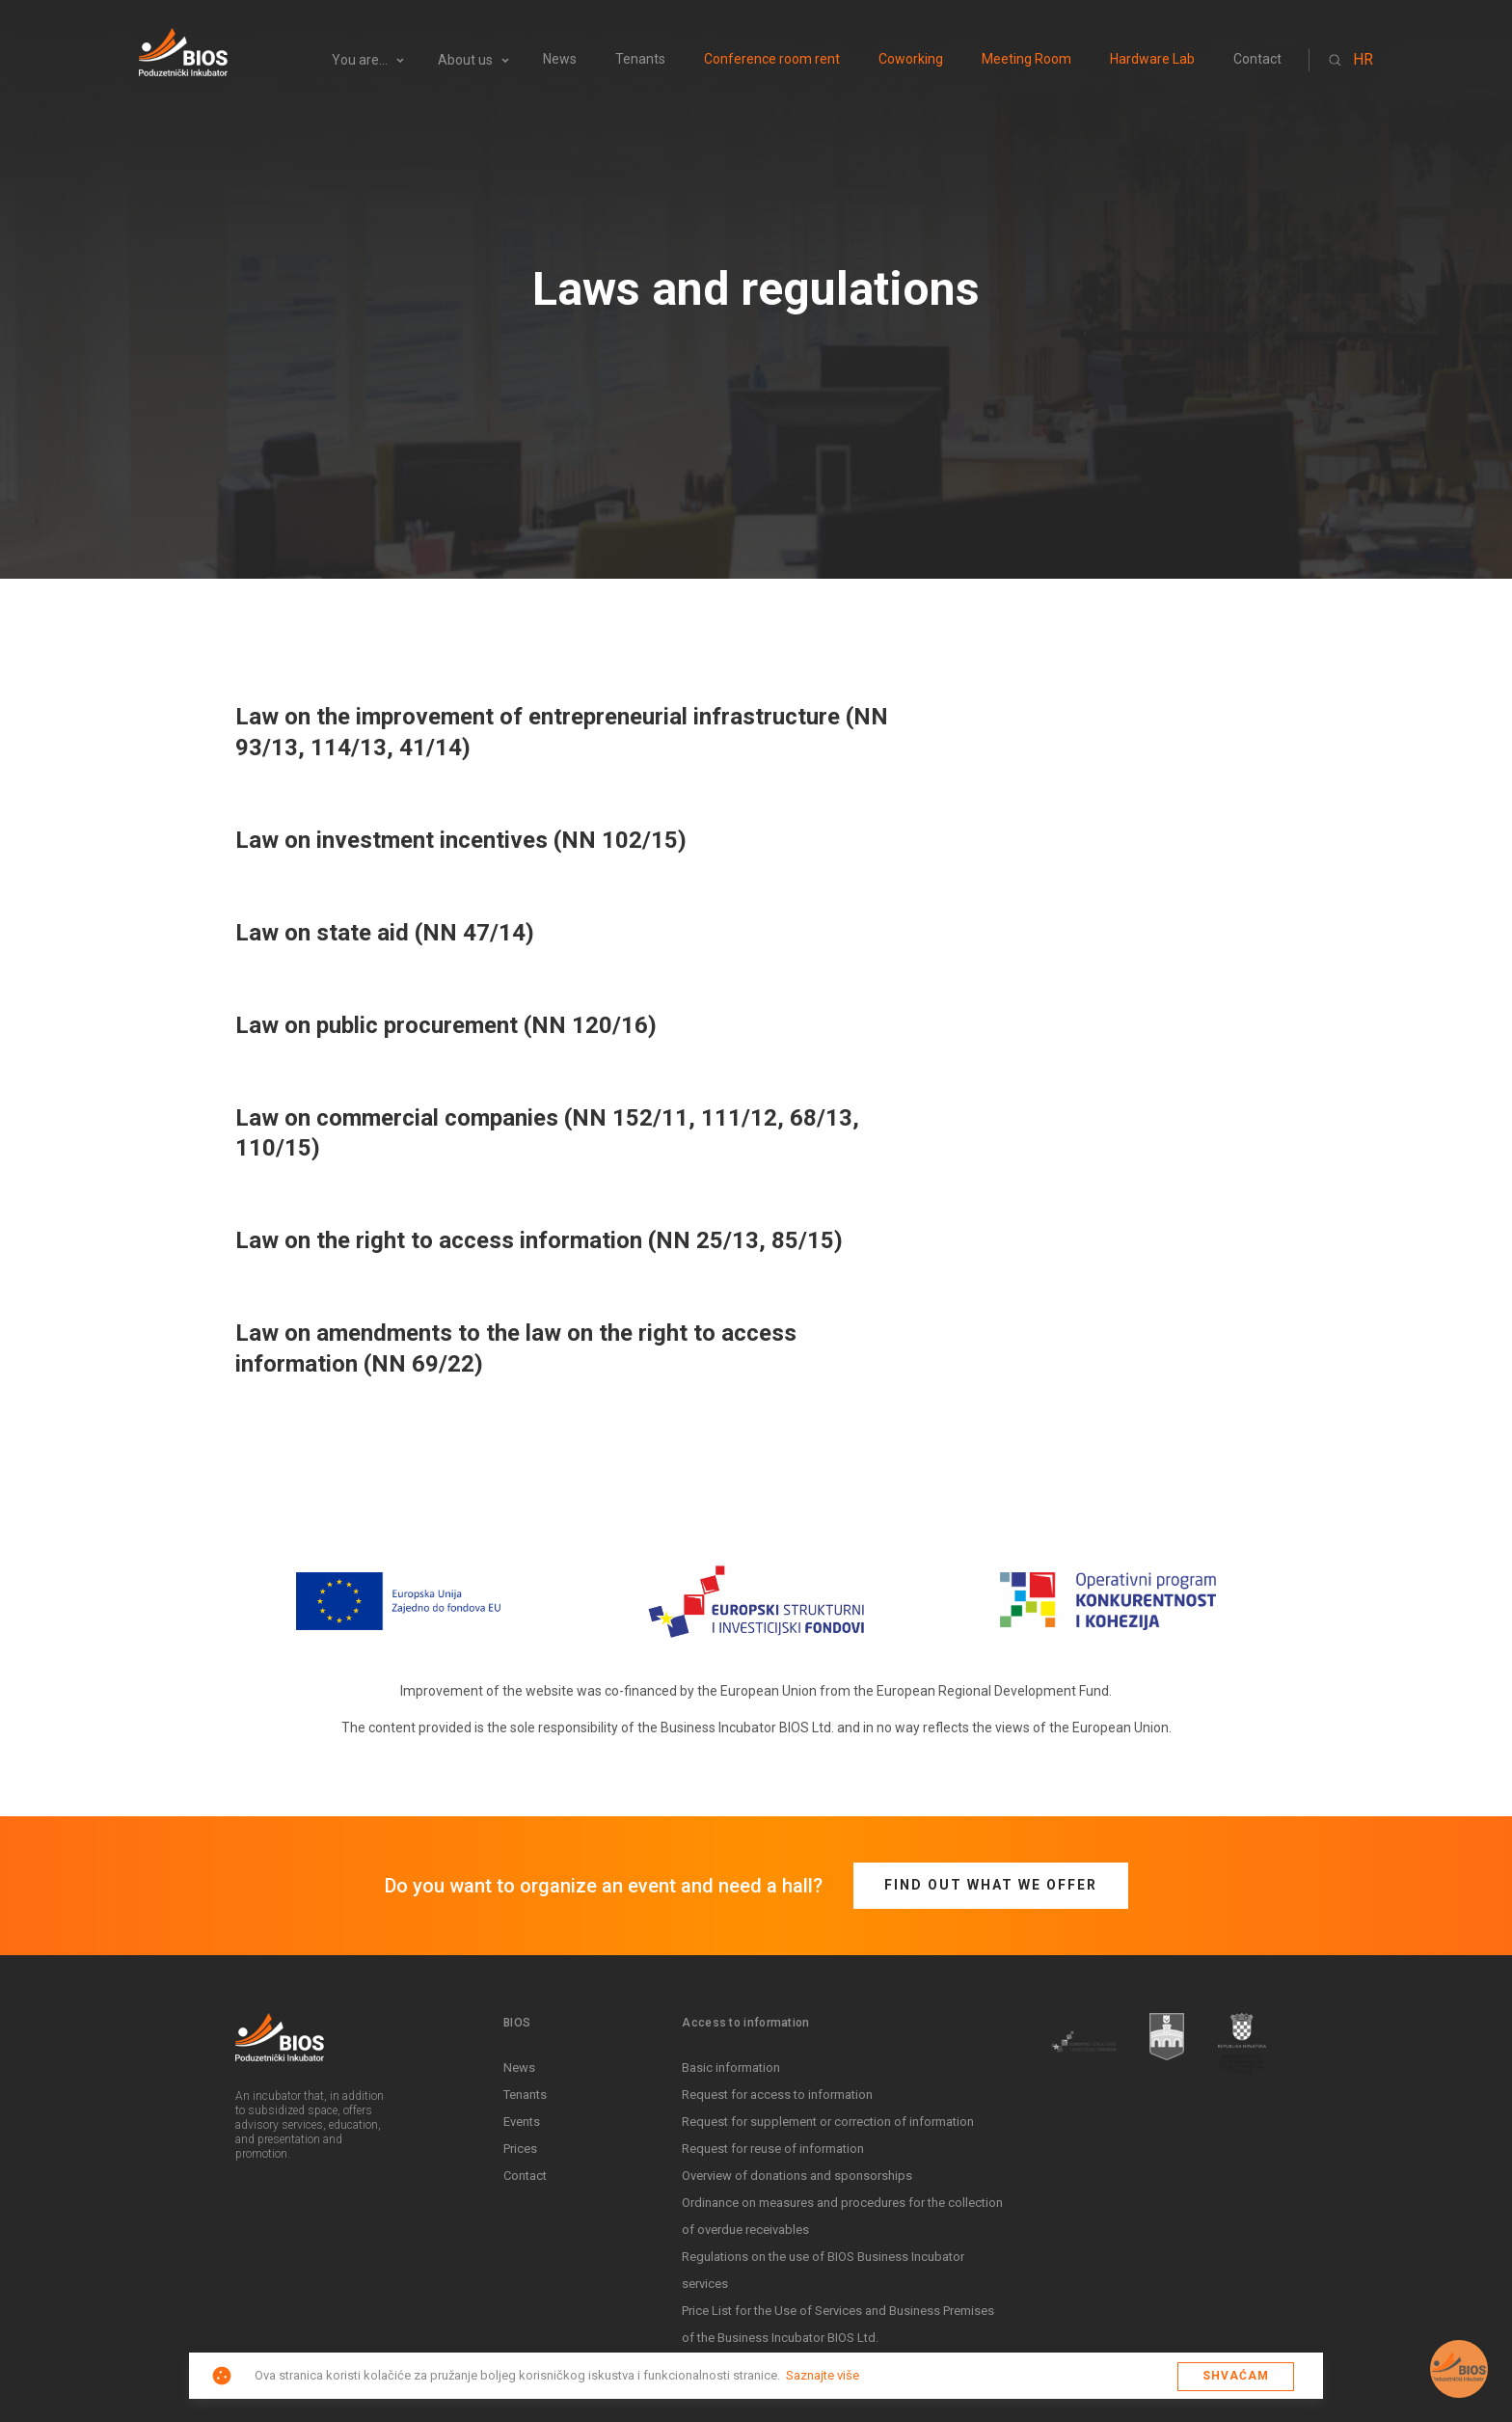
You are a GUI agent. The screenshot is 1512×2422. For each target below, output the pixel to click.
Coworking (910, 59)
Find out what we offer (990, 1884)
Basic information (731, 2067)
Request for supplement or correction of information (828, 2121)
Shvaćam (1235, 2375)
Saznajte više (822, 2375)
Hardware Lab (1152, 59)
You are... (360, 60)
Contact (1257, 59)
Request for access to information (777, 2094)
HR (1363, 59)
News (560, 59)
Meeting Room (1026, 59)
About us (465, 60)
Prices (520, 2148)
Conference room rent (772, 59)
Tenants (640, 59)
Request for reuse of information (773, 2148)
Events (521, 2121)
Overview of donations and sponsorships (797, 2175)
